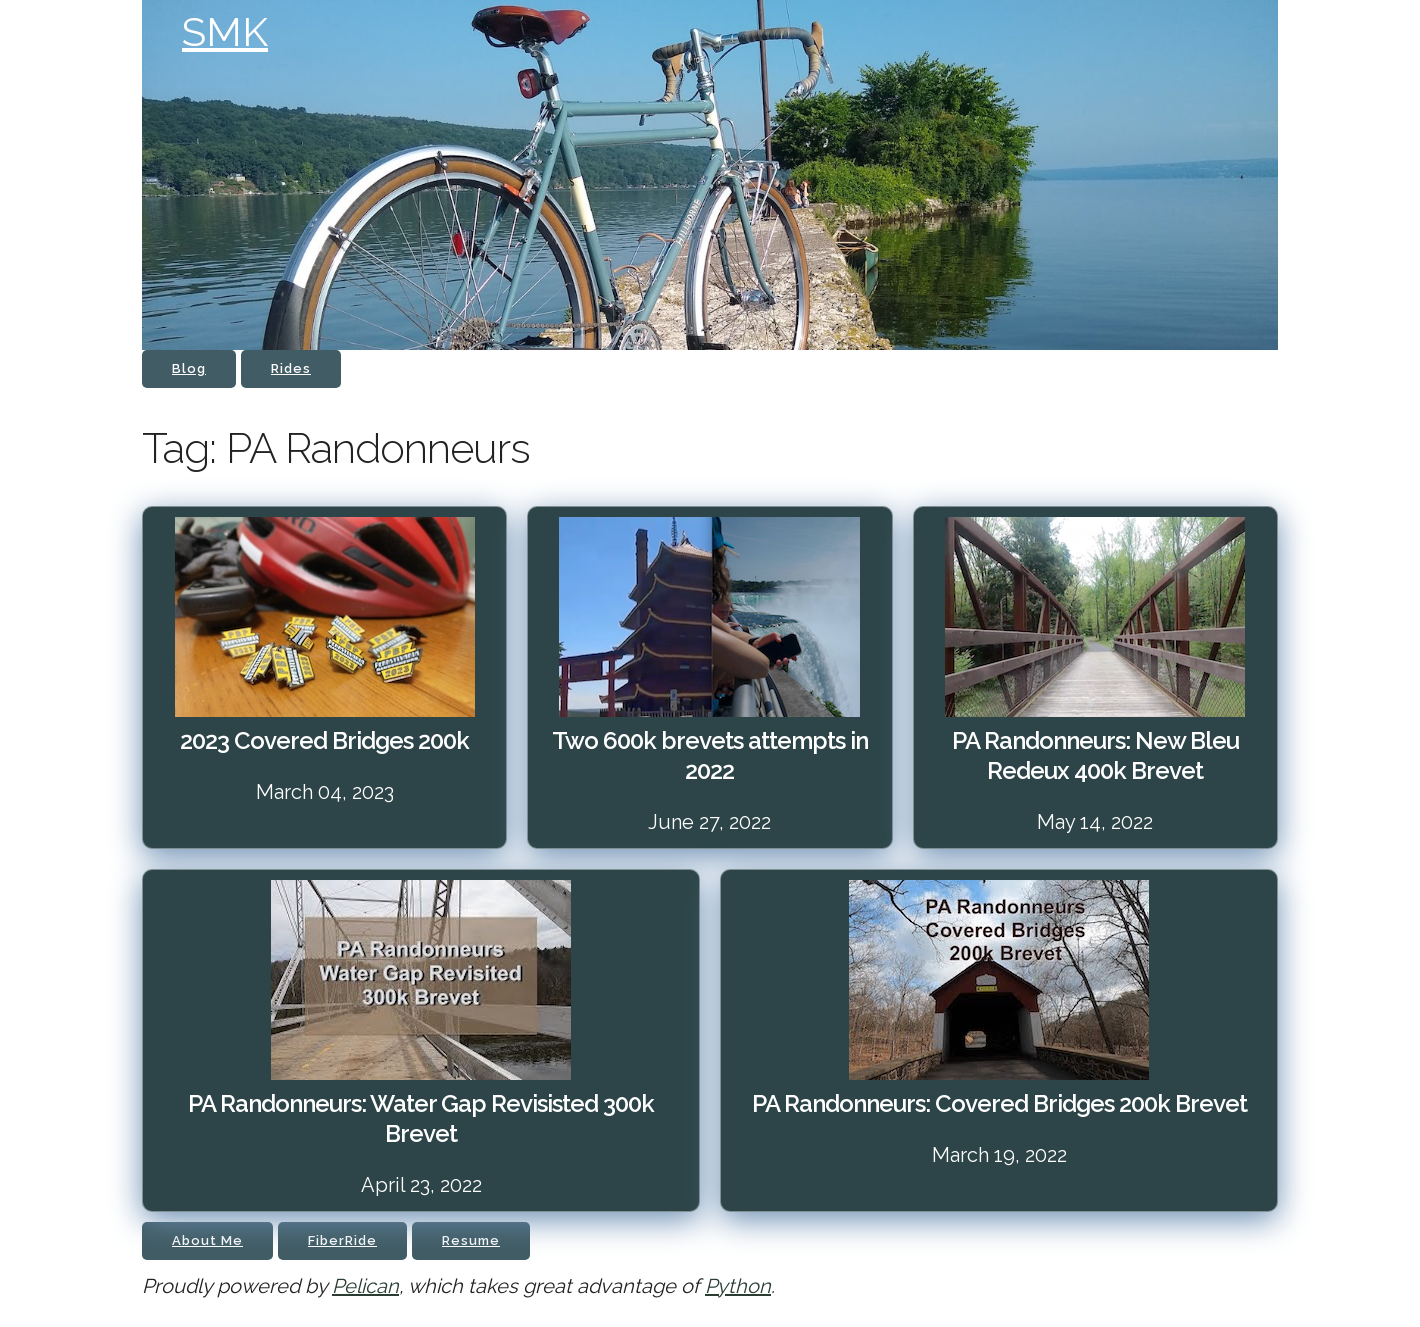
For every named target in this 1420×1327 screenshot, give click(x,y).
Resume (471, 1240)
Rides (291, 368)
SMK (225, 31)
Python (738, 1286)
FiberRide (342, 1240)
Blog (189, 368)
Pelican (365, 1286)
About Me (207, 1240)
